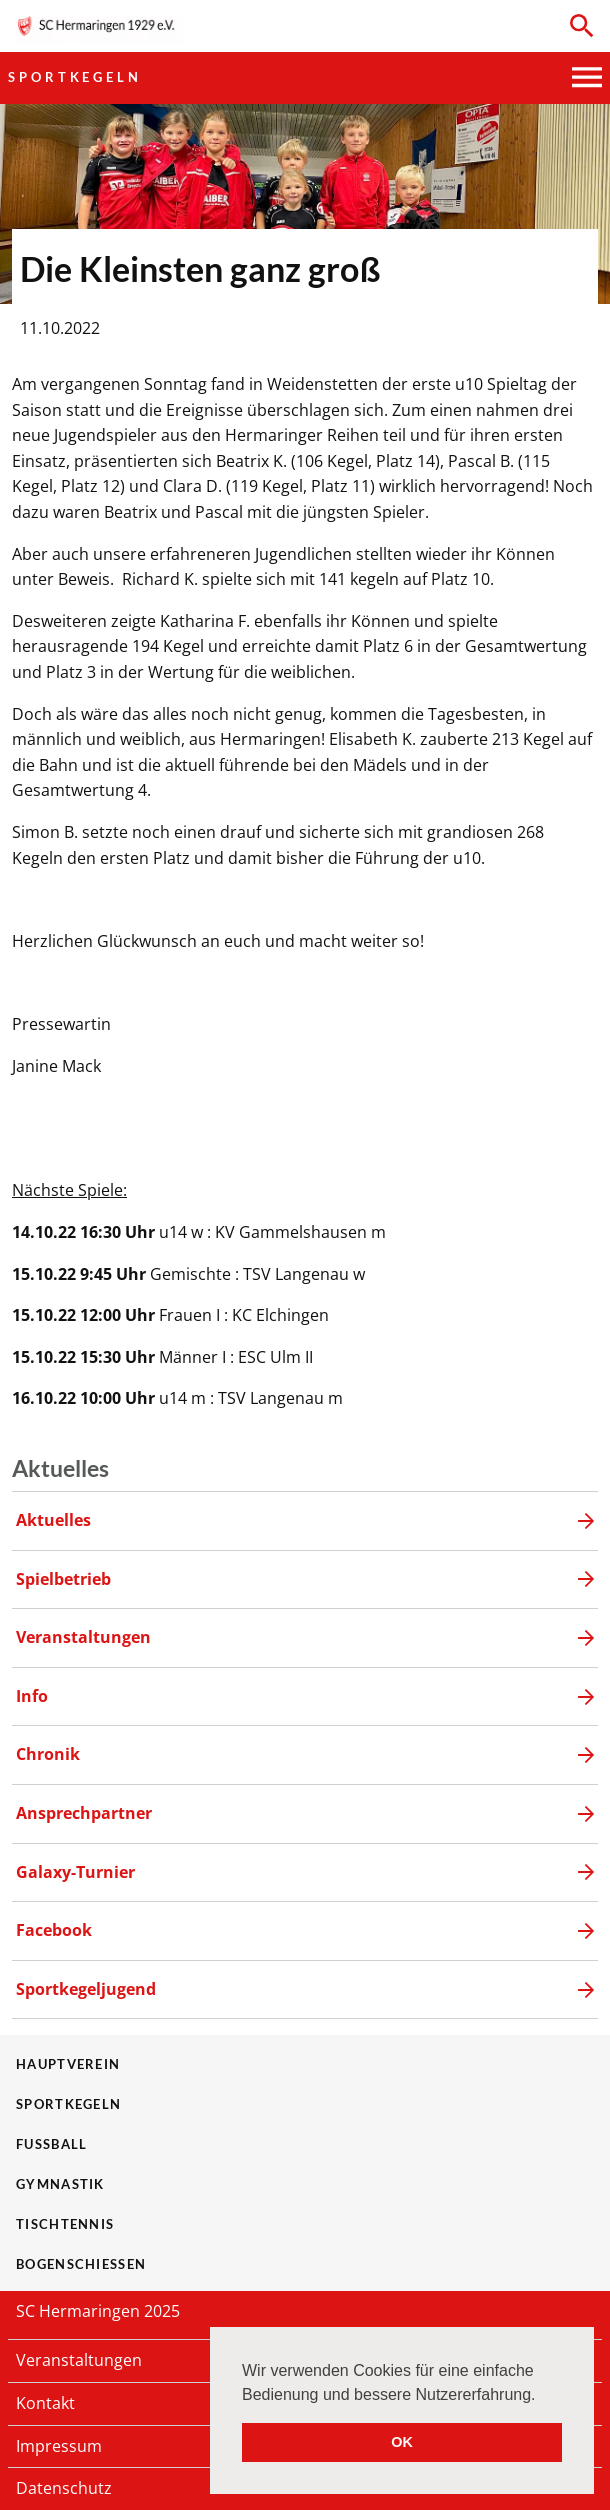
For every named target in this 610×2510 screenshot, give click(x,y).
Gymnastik (60, 2184)
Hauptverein (68, 2064)
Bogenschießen (81, 2264)
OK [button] (402, 2442)
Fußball (51, 2144)
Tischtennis (65, 2224)
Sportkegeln (75, 77)
